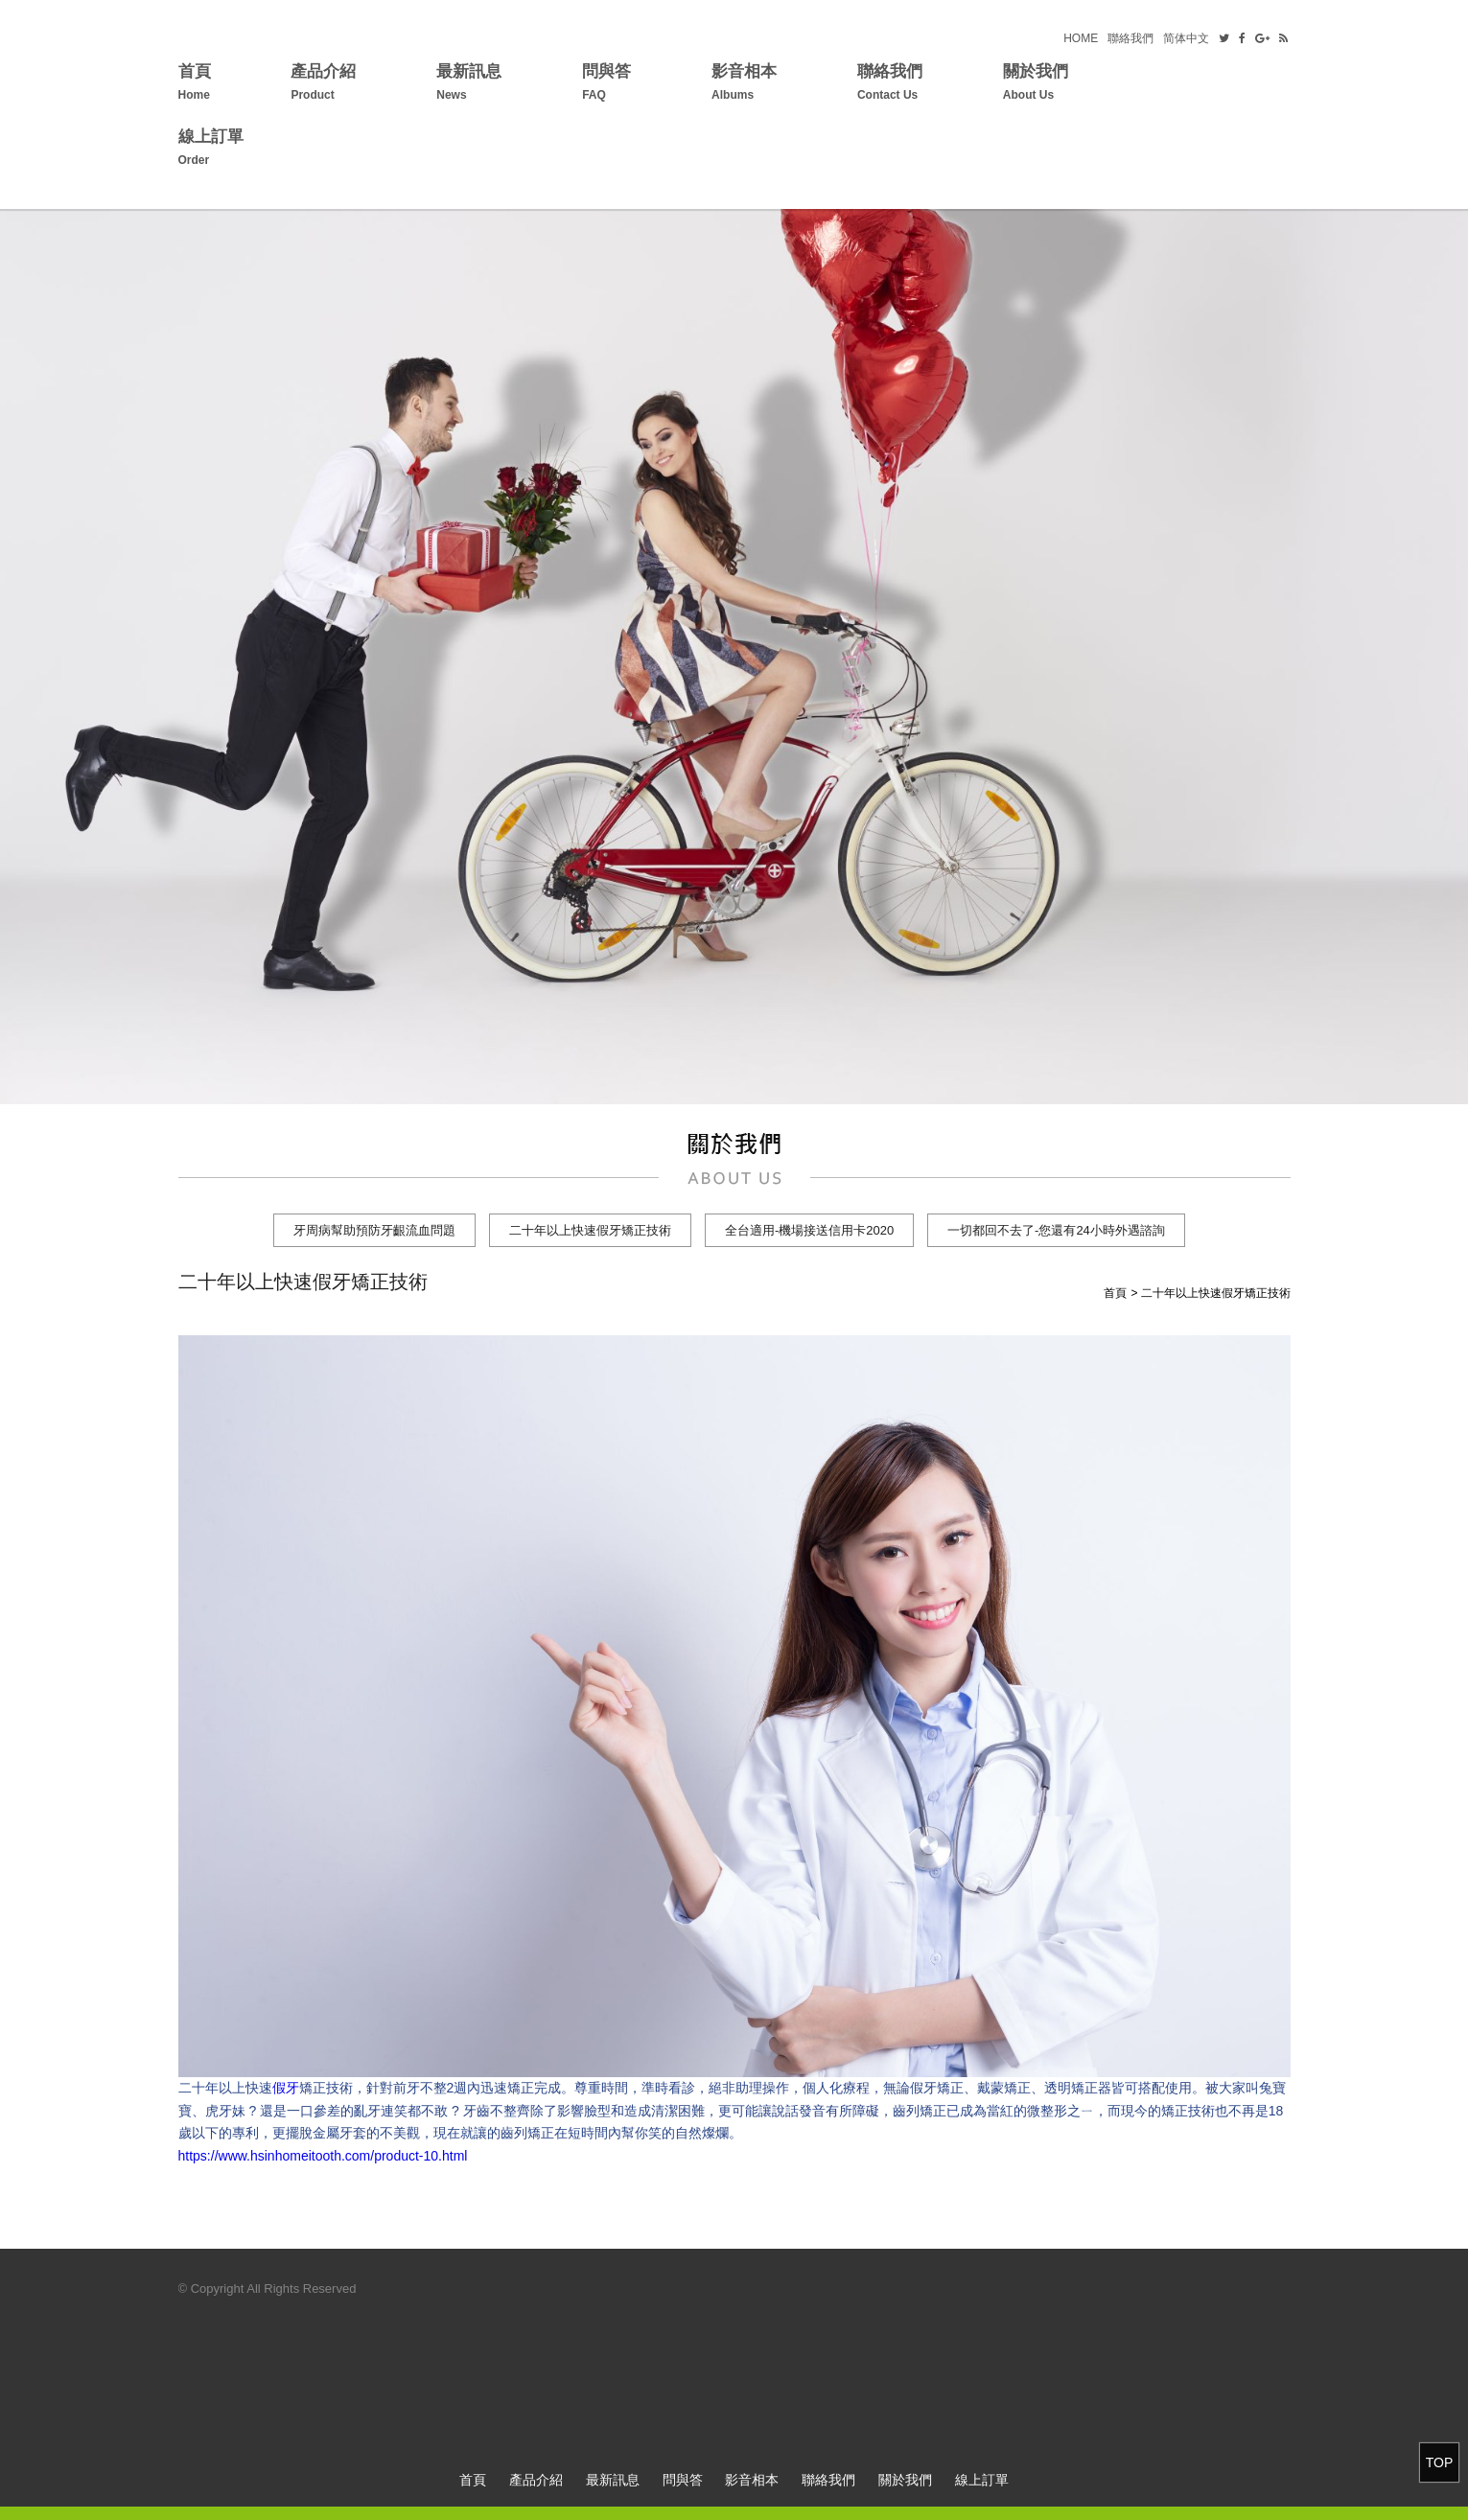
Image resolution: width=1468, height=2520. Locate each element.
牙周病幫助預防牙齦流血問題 (374, 1230)
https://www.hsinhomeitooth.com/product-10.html (323, 2155)
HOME (1080, 38)
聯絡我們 (1130, 38)
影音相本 (744, 84)
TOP (1440, 2462)
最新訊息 (468, 84)
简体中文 (1186, 38)
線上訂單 (211, 150)
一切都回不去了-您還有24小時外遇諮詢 (1056, 1230)
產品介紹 (323, 84)
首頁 (194, 84)
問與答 (606, 84)
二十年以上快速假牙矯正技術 (590, 1230)
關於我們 (1035, 84)
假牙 (285, 2087)
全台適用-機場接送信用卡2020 (809, 1230)
